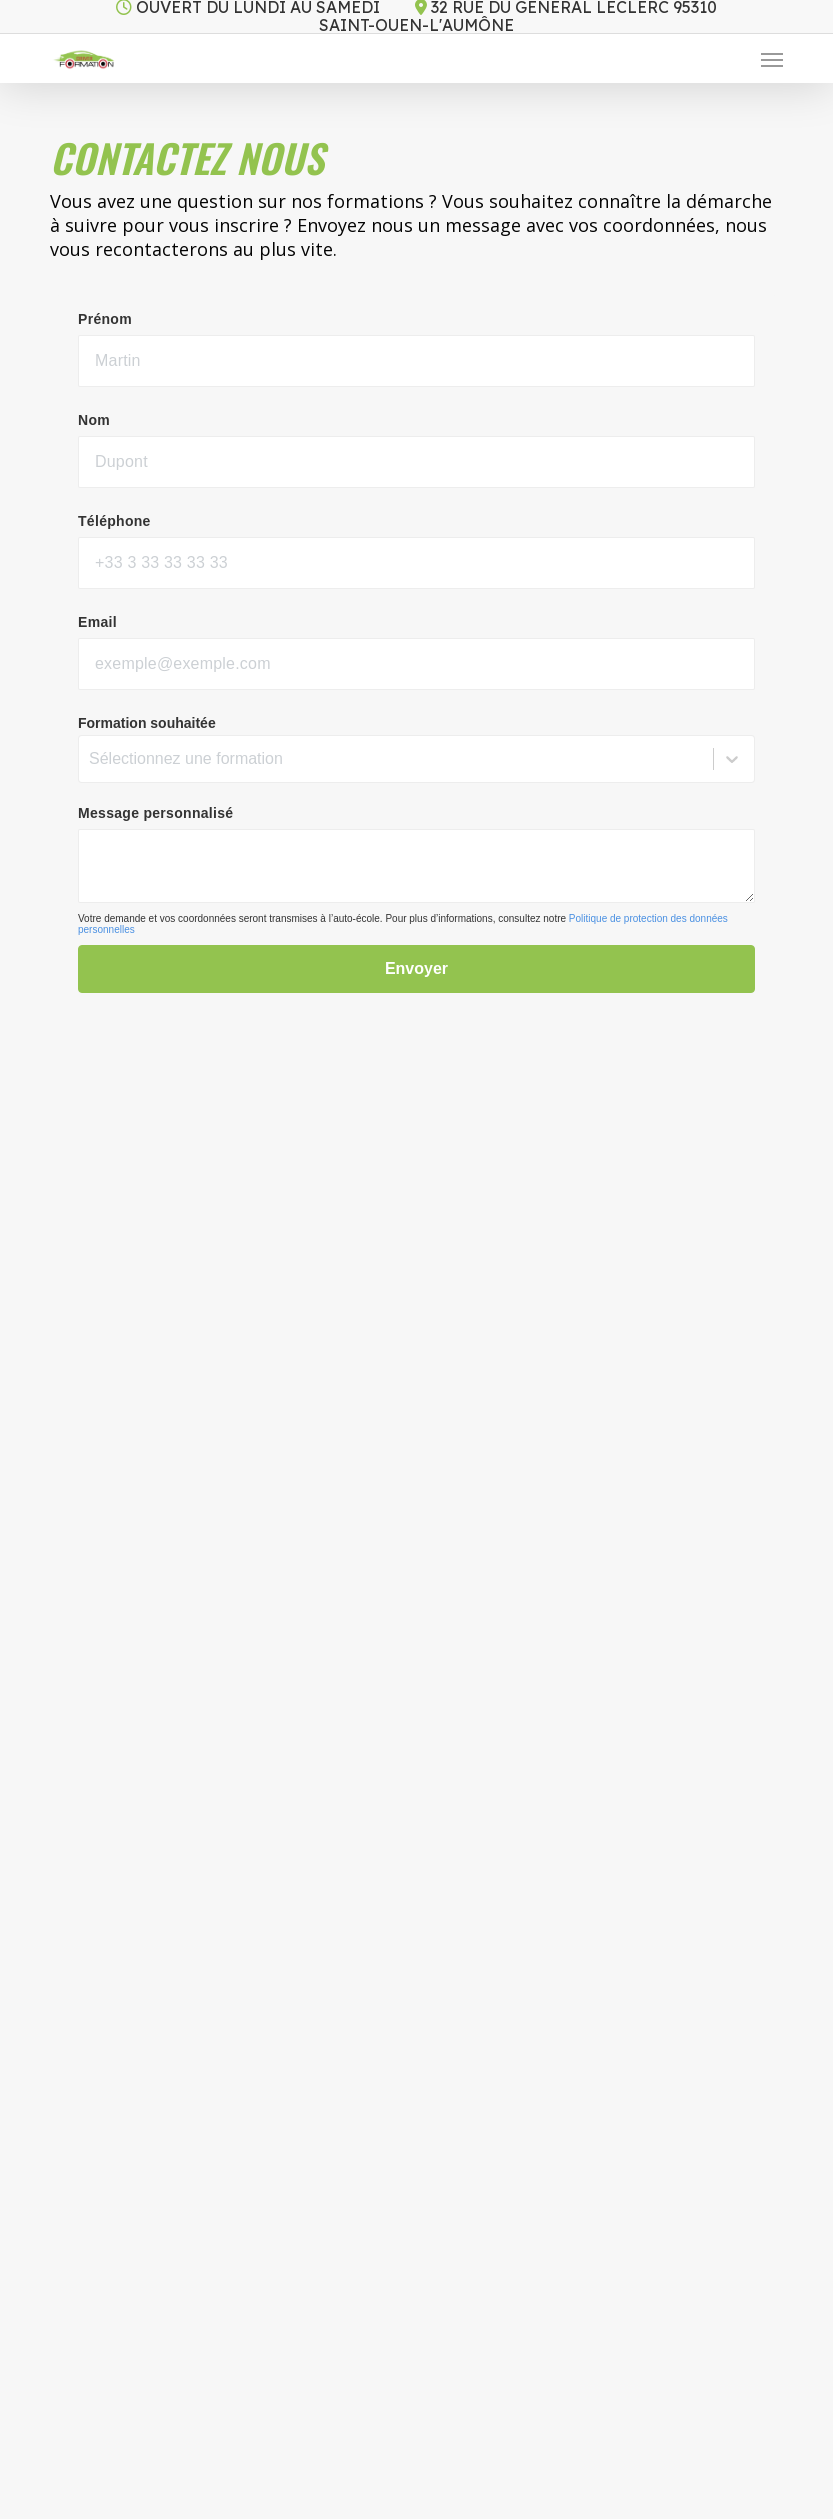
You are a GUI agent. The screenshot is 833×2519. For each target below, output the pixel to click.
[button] (772, 59)
